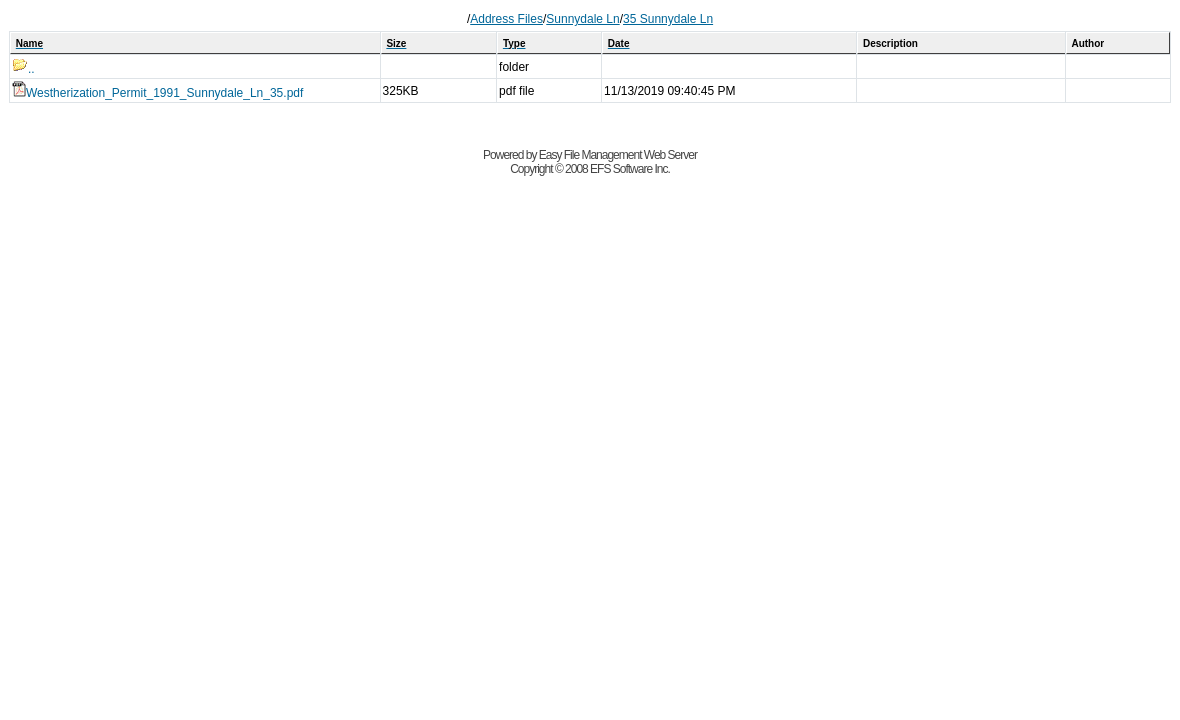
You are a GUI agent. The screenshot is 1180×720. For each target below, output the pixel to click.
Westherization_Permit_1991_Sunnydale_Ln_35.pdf (157, 93)
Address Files (506, 19)
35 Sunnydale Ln (668, 19)
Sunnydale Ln (582, 19)
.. (23, 69)
